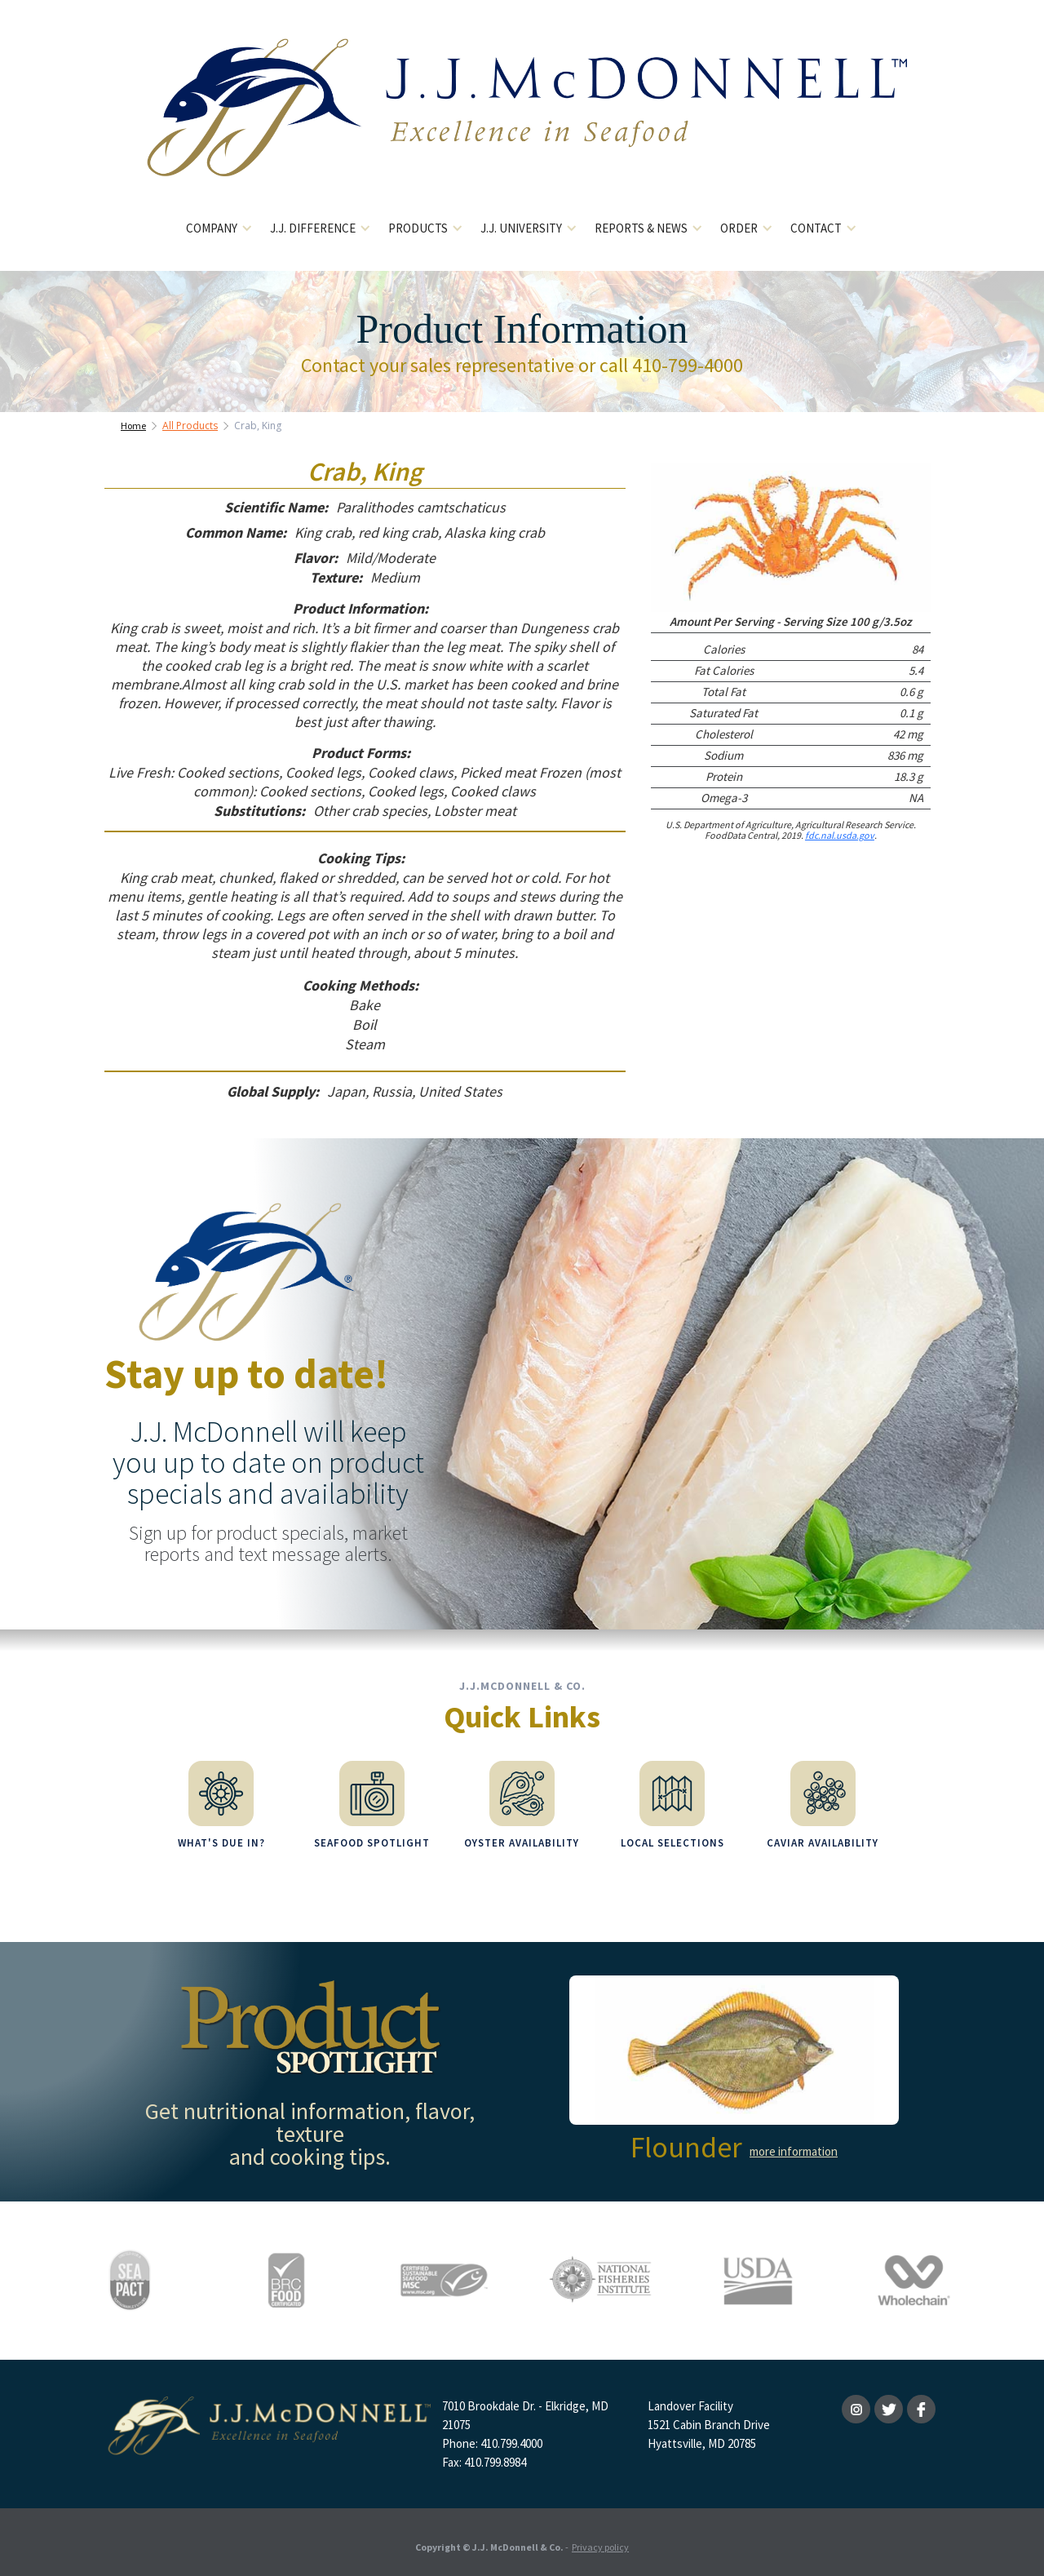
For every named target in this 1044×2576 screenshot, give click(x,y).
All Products (190, 425)
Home (133, 425)
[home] (522, 120)
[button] (220, 228)
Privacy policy (600, 2539)
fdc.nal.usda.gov (839, 835)
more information (794, 2143)
